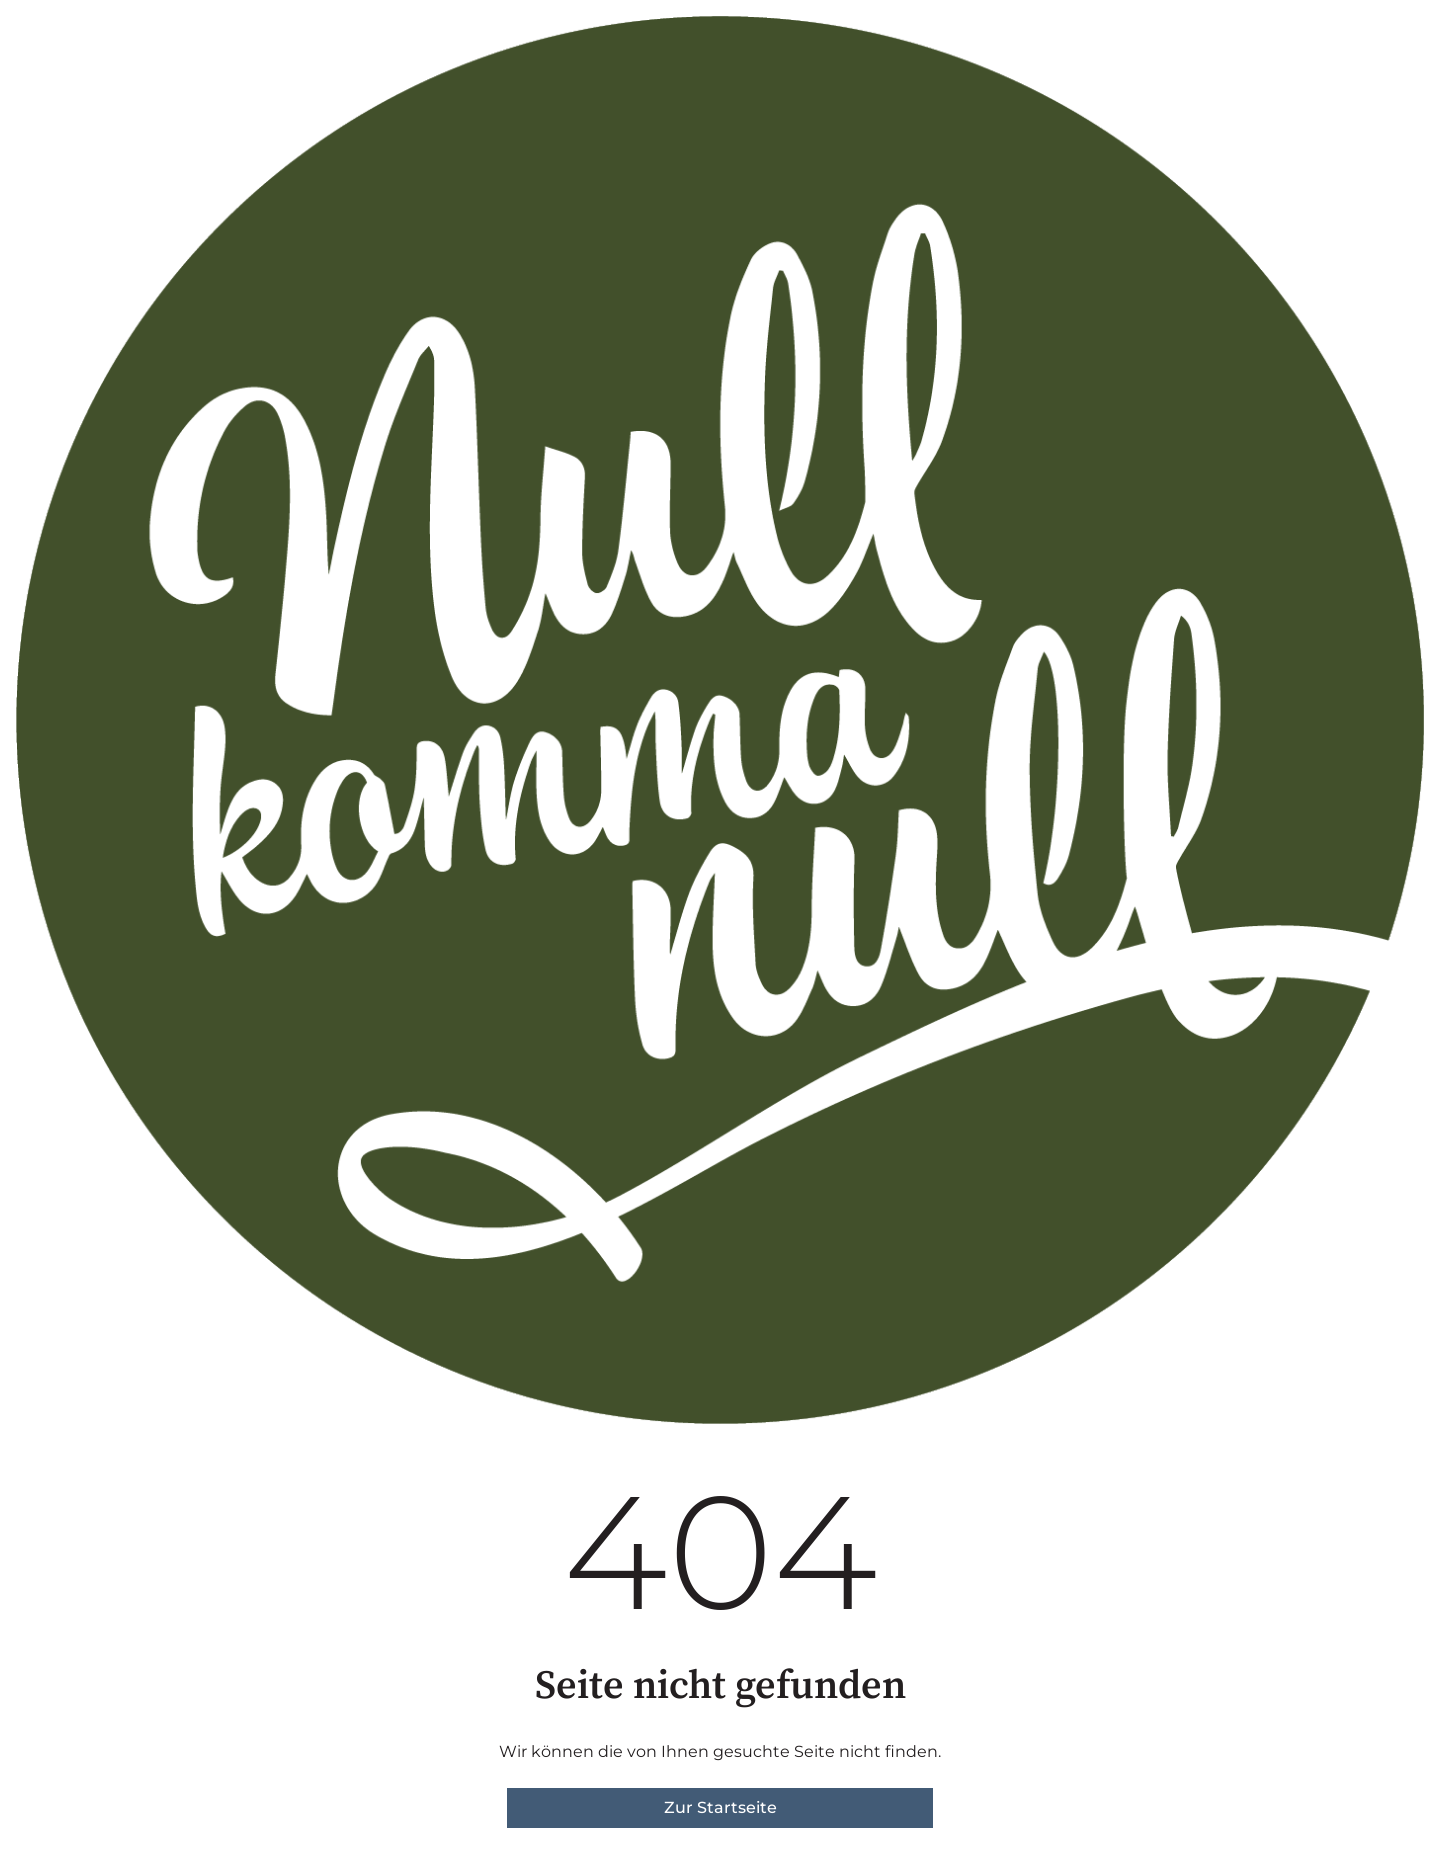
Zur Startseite (720, 1807)
